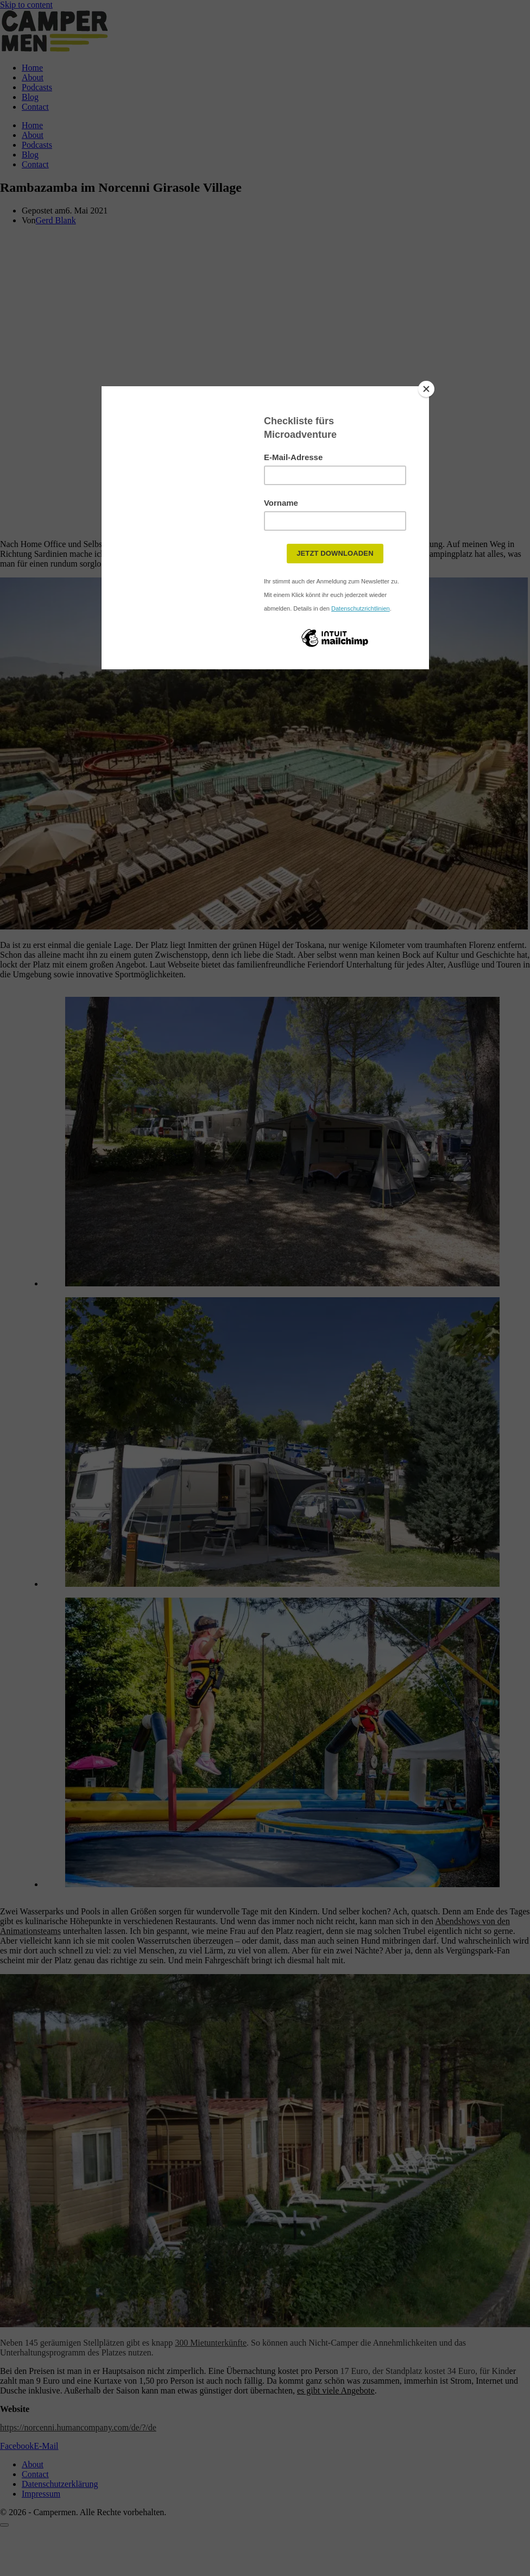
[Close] (426, 389)
